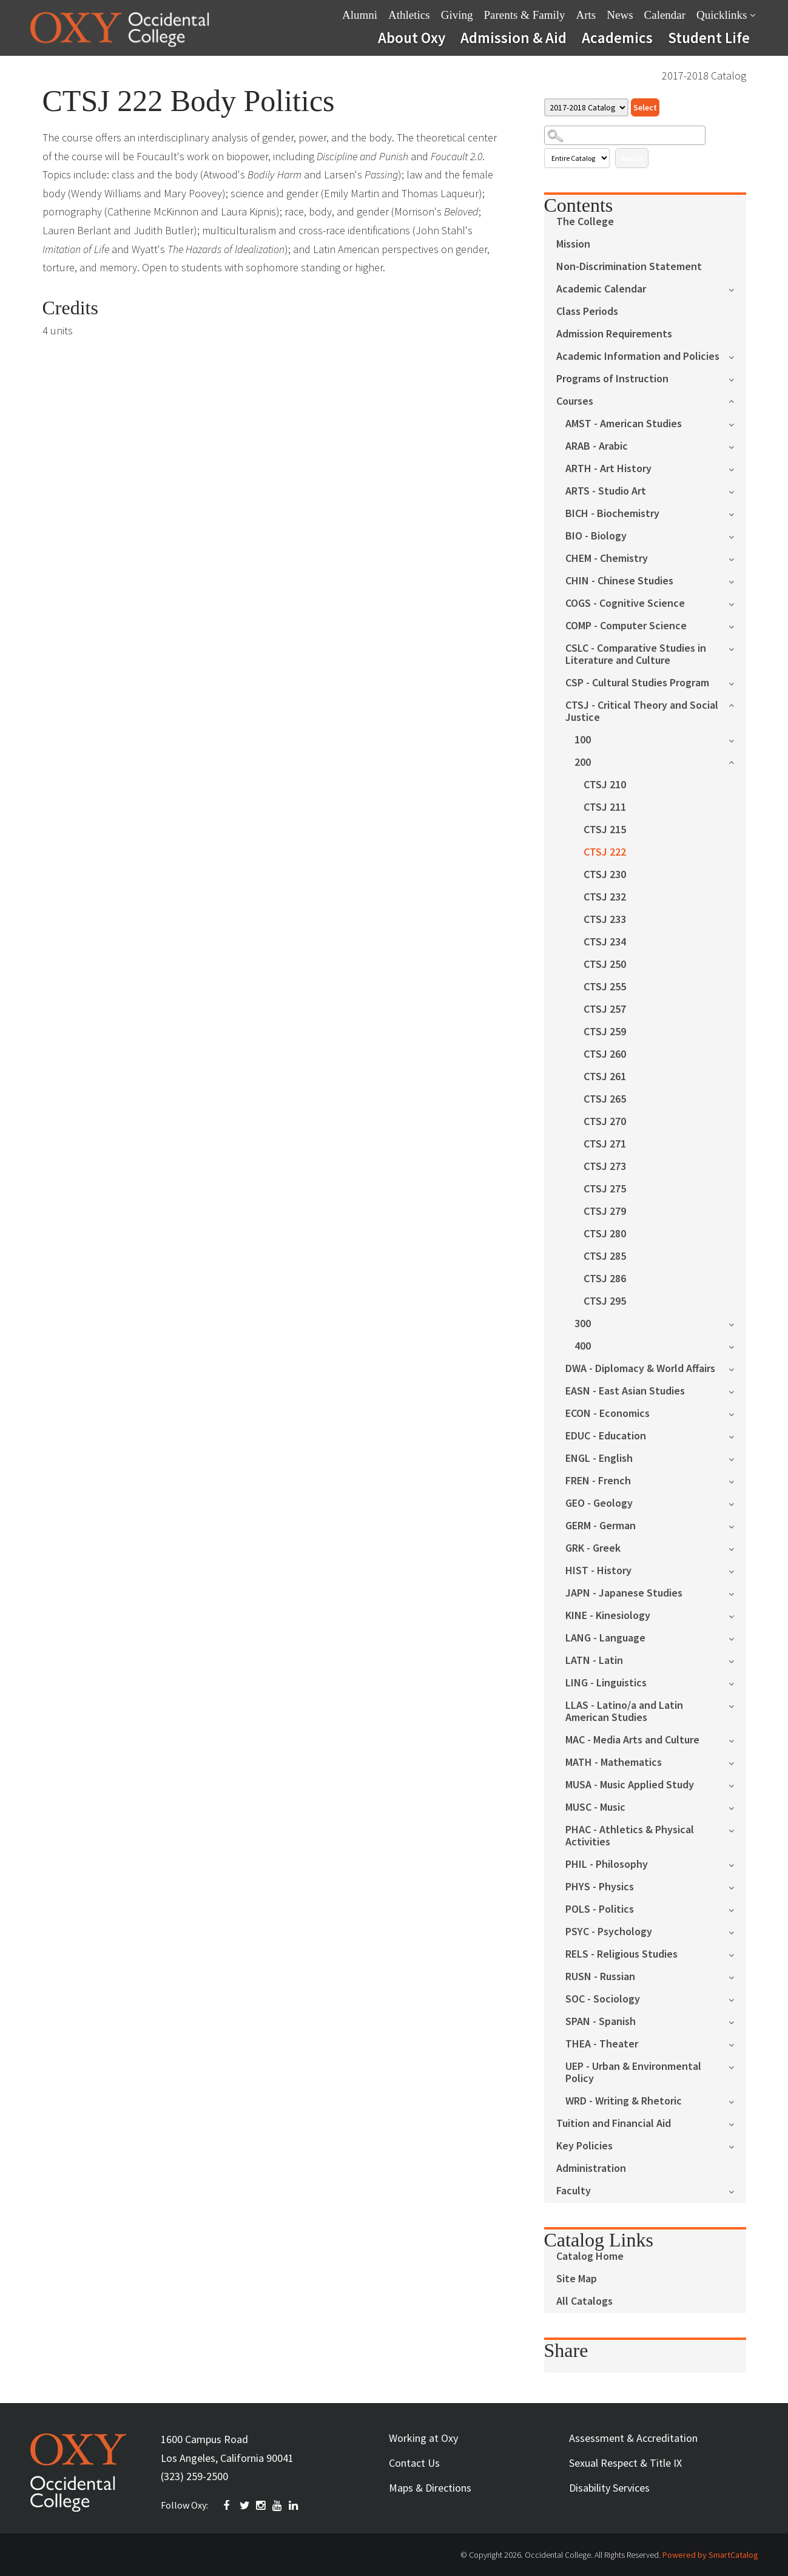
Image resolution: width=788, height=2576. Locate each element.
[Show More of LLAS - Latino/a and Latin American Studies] (737, 1705)
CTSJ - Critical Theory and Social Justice (641, 711)
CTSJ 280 (605, 1234)
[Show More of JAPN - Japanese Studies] (737, 1592)
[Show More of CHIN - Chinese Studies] (737, 580)
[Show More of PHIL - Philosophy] (737, 1864)
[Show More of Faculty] (737, 2190)
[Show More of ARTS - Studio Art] (737, 490)
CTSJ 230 (605, 874)
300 (582, 1323)
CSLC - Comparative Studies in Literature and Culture (635, 654)
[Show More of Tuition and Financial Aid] (737, 2123)
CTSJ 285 (605, 1256)
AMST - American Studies (623, 424)
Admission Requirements (614, 334)
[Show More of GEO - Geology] (737, 1503)
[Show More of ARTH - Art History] (737, 468)
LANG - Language (605, 1638)
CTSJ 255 (605, 987)
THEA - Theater (601, 2044)
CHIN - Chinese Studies (619, 581)
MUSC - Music (595, 1807)
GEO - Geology (599, 1503)
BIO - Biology (596, 536)
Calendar (665, 14)
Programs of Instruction (612, 379)
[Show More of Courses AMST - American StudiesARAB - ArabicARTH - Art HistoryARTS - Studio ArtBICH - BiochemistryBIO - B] (737, 400)
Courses (574, 401)
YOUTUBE (277, 2505)
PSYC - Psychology (608, 1931)
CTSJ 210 (605, 785)
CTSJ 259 (605, 1032)
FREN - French (598, 1481)
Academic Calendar (601, 289)
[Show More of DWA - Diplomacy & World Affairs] (737, 1368)
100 (582, 740)
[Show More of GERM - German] (737, 1525)
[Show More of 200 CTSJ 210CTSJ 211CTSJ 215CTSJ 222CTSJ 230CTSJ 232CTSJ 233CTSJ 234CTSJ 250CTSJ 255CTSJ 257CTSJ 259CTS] (737, 761)
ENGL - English (599, 1458)
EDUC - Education (605, 1436)
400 (582, 1346)
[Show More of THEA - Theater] (737, 2043)
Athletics (409, 14)
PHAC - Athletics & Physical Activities (629, 1836)
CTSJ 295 (605, 1301)
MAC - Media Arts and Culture (632, 1740)
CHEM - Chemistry (606, 558)
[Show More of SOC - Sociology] (737, 1998)
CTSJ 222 (605, 852)
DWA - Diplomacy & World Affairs (640, 1368)
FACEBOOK (228, 2505)
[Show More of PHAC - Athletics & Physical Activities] (737, 1829)
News (620, 14)
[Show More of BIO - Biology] (737, 535)
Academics (617, 37)
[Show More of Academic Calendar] (737, 288)
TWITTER (245, 2505)
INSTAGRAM (261, 2505)
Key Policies (584, 2146)
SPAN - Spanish (600, 2021)
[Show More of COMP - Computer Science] (737, 625)
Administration (591, 2168)
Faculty (573, 2191)
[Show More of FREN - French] (737, 1480)
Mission (573, 244)
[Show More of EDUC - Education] (737, 1435)
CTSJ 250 (605, 964)
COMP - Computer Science (626, 626)
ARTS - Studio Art (605, 491)
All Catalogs (584, 2301)
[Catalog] (586, 107)
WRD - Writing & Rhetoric (623, 2101)
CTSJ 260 (605, 1054)
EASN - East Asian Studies (625, 1391)
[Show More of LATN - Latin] (737, 1660)
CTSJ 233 (605, 919)
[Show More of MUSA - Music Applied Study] (737, 1784)
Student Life (709, 37)
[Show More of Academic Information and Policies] (737, 356)
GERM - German (600, 1526)
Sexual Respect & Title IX (625, 2463)
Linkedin (294, 2505)
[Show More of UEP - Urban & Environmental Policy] (737, 2066)
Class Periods (587, 311)
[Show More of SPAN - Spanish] (737, 2021)
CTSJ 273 (605, 1166)
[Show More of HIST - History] (737, 1570)
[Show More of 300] (737, 1323)
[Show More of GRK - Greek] (737, 1547)
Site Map (576, 2279)
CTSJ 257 (605, 1009)
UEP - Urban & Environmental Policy (633, 2072)
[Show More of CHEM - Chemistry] (737, 558)
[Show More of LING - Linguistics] (737, 1682)
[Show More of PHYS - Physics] (737, 1886)
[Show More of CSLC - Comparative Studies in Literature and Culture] (737, 648)
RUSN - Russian (600, 1976)
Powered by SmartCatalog (710, 2554)
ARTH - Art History (608, 468)
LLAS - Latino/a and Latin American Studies (624, 1711)
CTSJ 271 (605, 1144)
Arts (586, 14)
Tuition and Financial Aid (613, 2123)
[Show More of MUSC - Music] (737, 1807)
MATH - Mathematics (613, 1762)
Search (632, 158)
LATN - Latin (594, 1660)
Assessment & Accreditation (633, 2438)
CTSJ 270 (605, 1121)
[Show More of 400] (737, 1345)
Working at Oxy (423, 2438)
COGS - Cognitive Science (625, 603)
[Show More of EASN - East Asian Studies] (737, 1390)
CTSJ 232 (605, 897)
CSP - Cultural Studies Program (637, 683)
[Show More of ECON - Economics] (737, 1413)
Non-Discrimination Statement (629, 266)
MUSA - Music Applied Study (629, 1785)
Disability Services (609, 2488)
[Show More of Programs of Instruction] (737, 378)
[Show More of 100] (737, 739)
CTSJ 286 (605, 1279)
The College (585, 221)
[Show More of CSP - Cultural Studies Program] (737, 682)
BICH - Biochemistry (612, 513)
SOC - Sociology (602, 1999)
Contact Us (414, 2463)
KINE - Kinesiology (607, 1615)
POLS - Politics (599, 1909)
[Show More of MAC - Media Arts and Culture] (737, 1739)
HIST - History (598, 1570)
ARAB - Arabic (596, 446)
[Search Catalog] (624, 135)
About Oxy (411, 37)
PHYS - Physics (599, 1887)
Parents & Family (524, 14)
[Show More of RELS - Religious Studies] (737, 1953)
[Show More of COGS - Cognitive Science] (737, 603)
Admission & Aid (513, 37)
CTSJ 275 (605, 1189)
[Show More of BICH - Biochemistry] (737, 513)
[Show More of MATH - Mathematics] (737, 1762)
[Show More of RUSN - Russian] (737, 1976)
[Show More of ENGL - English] (737, 1458)
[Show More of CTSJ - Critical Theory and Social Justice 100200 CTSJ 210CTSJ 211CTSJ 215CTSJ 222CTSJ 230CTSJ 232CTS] (737, 704)
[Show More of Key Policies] (737, 2145)
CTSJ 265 (605, 1099)
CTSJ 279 (605, 1211)
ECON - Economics (607, 1413)
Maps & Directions (430, 2488)
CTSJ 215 (605, 829)
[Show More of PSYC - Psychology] (737, 1931)
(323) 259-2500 (194, 2476)
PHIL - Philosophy (606, 1864)
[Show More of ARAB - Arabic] (737, 445)
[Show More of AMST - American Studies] (737, 423)
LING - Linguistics (606, 1683)
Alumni (359, 14)
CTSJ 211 (605, 807)
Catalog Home (590, 2256)
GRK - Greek (593, 1548)
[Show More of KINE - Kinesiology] (737, 1615)
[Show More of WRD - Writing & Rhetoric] (737, 2100)
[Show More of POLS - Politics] (737, 1909)
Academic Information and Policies (637, 356)
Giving (457, 14)
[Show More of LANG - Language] (737, 1637)
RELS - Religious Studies (621, 1954)
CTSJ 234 (605, 942)
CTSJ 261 (605, 1076)
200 (582, 762)
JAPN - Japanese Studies (623, 1593)
